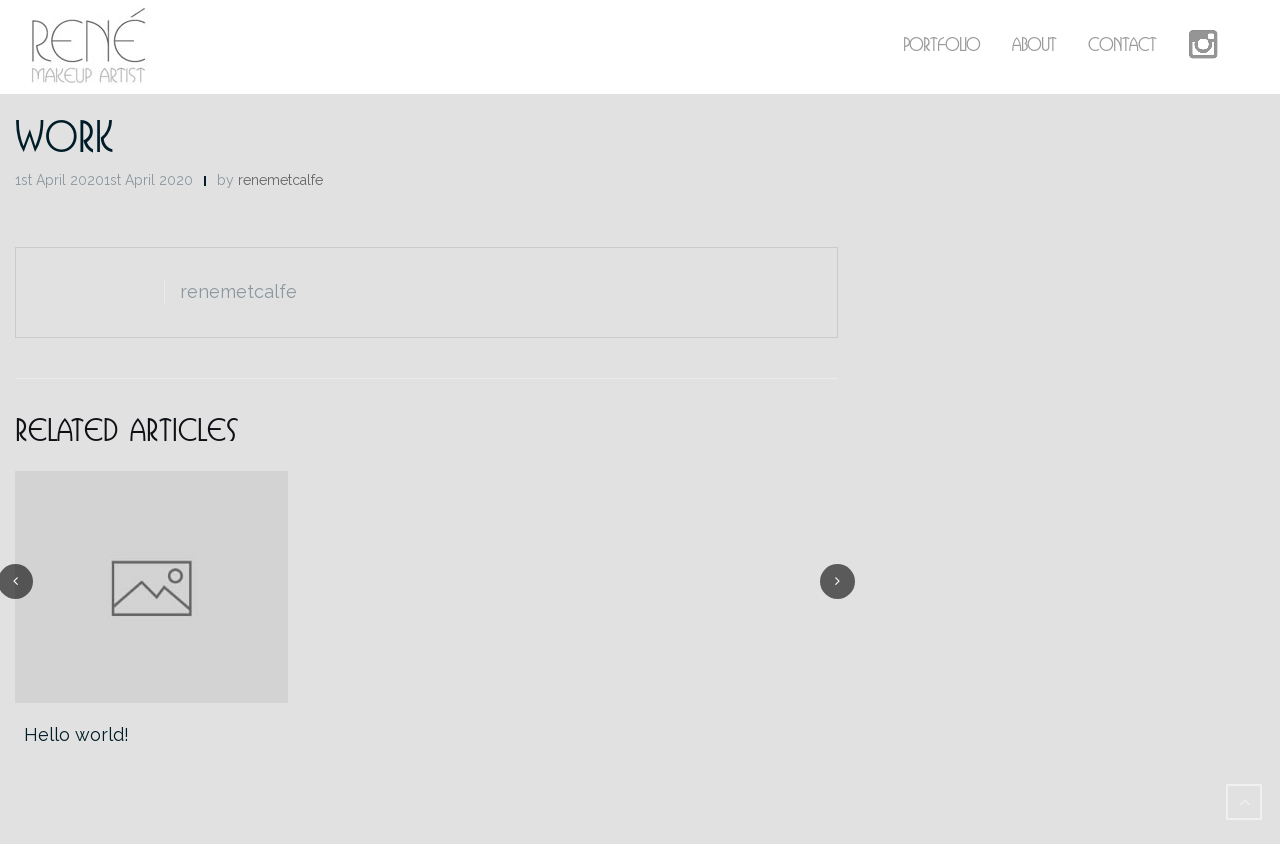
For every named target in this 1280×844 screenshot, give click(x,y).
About (1034, 44)
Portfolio (941, 44)
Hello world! (76, 734)
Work (64, 136)
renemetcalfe (280, 180)
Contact (1122, 44)
